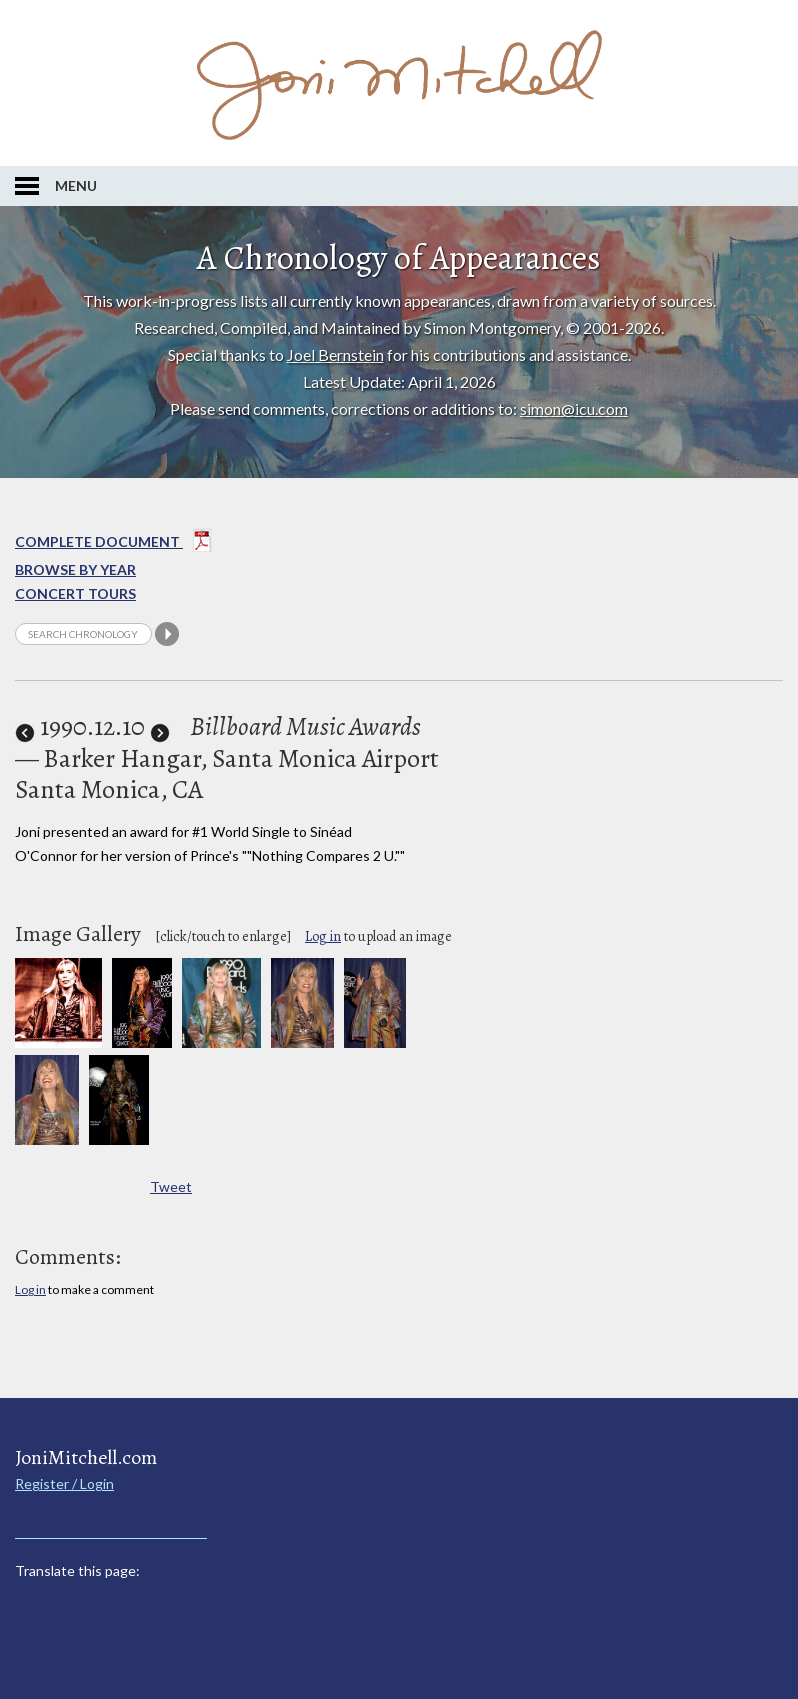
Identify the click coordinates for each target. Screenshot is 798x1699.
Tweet (171, 1186)
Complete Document (113, 544)
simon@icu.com (574, 408)
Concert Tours (75, 593)
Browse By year (75, 569)
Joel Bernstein (335, 354)
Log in (323, 936)
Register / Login (64, 1483)
